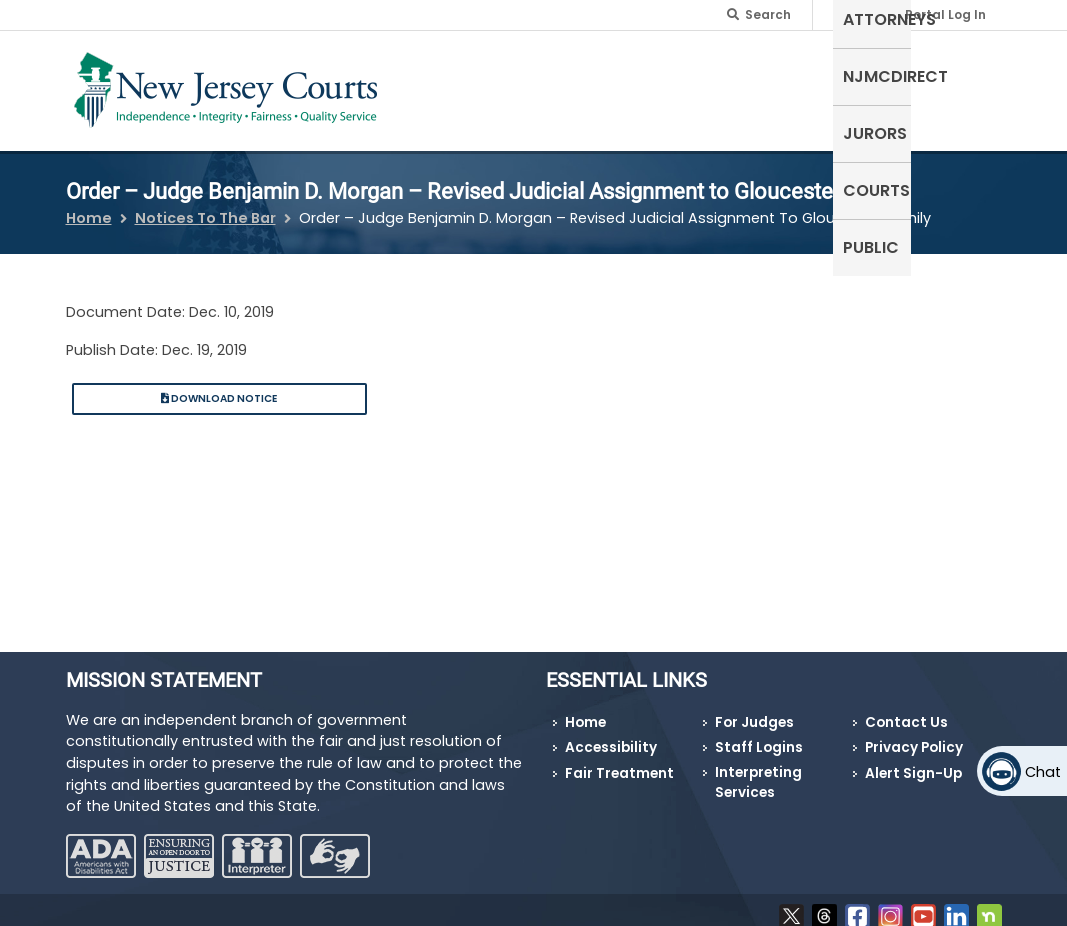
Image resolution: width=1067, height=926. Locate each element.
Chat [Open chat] (1043, 772)
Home (89, 206)
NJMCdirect (692, 74)
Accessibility (611, 735)
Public (964, 74)
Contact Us (906, 709)
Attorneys (573, 74)
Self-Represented (440, 86)
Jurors (797, 74)
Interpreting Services (758, 770)
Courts (882, 74)
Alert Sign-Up (913, 761)
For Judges (754, 709)
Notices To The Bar (205, 206)
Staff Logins (759, 735)
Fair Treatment (619, 761)
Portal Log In (945, 14)
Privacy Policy (914, 735)
